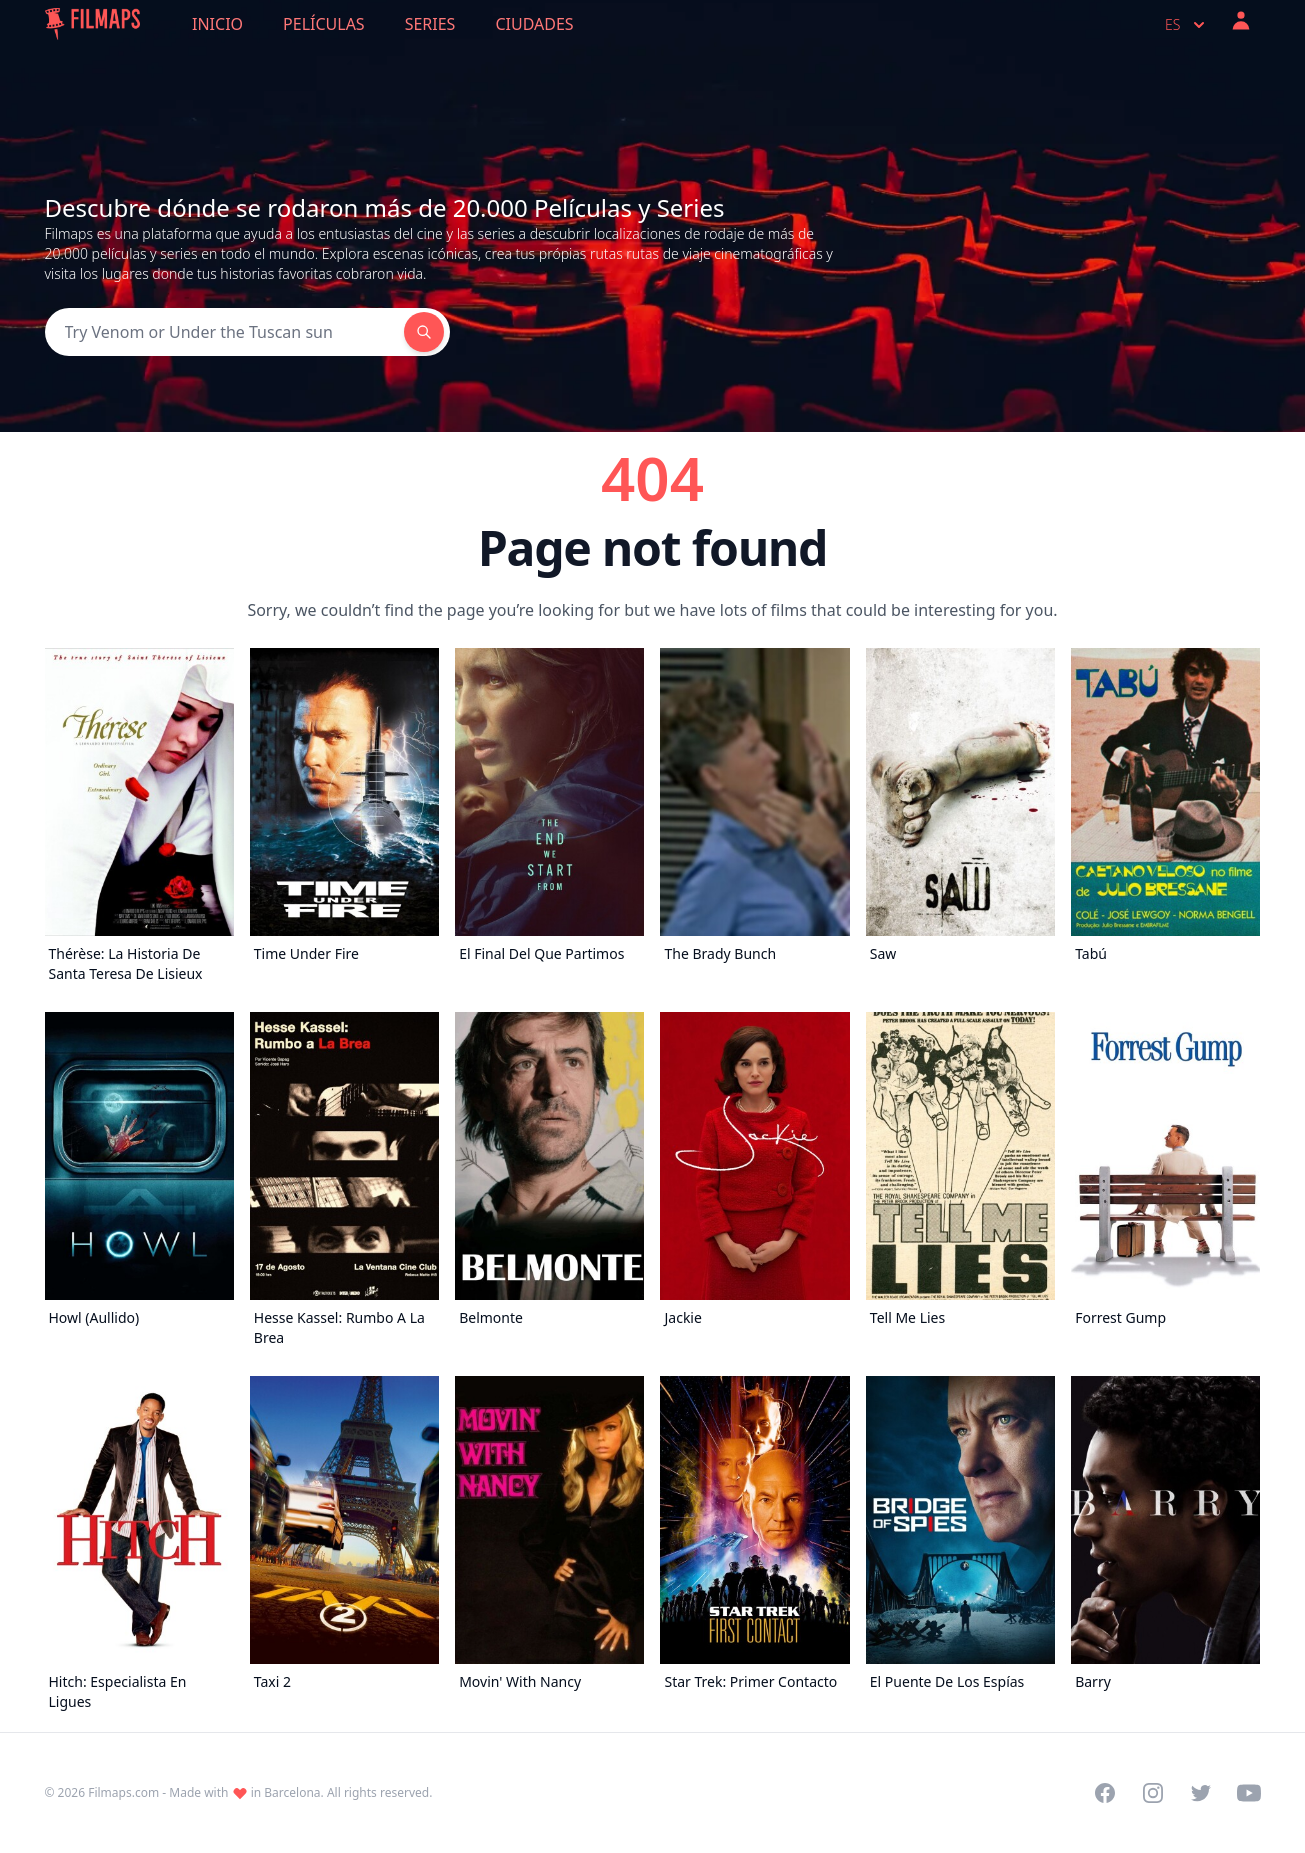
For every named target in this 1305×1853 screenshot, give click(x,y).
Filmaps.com (123, 1792)
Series (430, 24)
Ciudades (534, 24)
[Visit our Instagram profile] (1153, 1793)
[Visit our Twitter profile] (1201, 1793)
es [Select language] (1186, 25)
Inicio (217, 24)
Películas (324, 24)
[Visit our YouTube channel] (1249, 1793)
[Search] (224, 332)
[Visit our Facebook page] (1105, 1793)
